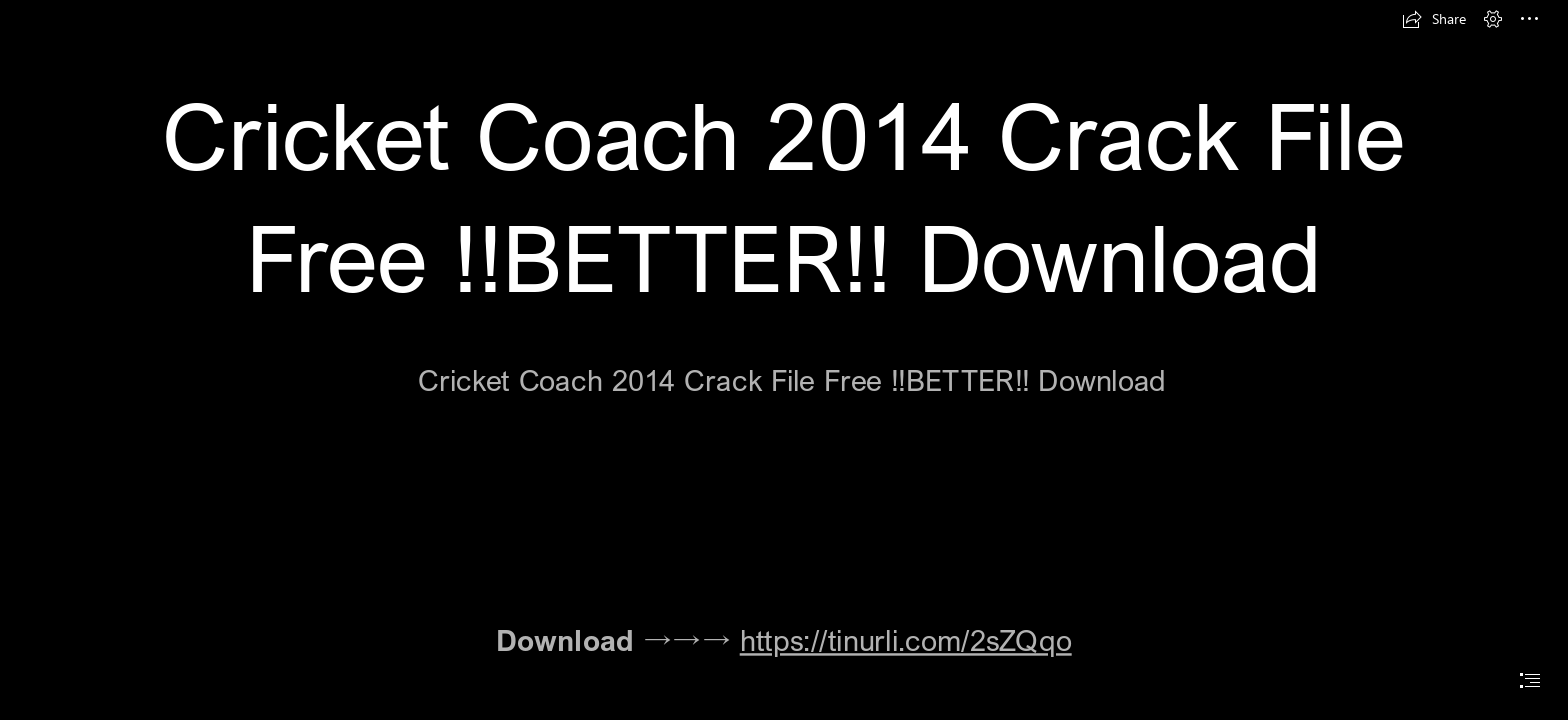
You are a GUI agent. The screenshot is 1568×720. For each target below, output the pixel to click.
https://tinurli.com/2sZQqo (906, 639)
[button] (1434, 19)
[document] (784, 360)
